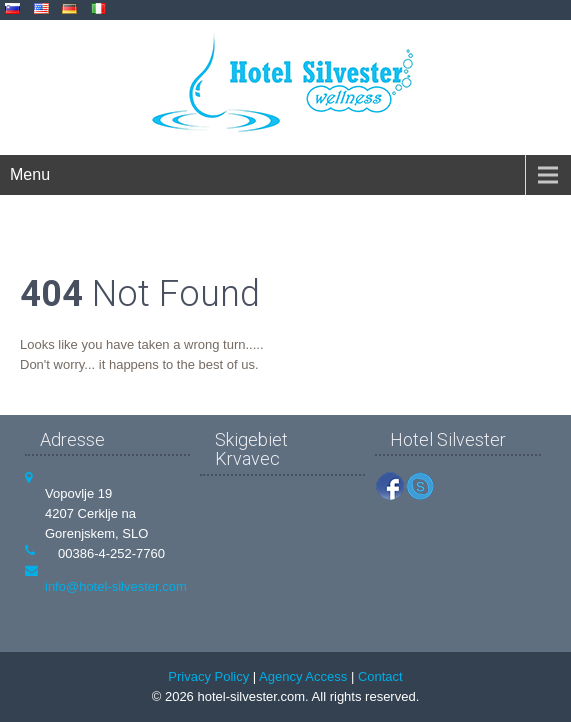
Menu (30, 174)
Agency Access (303, 676)
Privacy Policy (208, 676)
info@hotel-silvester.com (116, 586)
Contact (380, 676)
